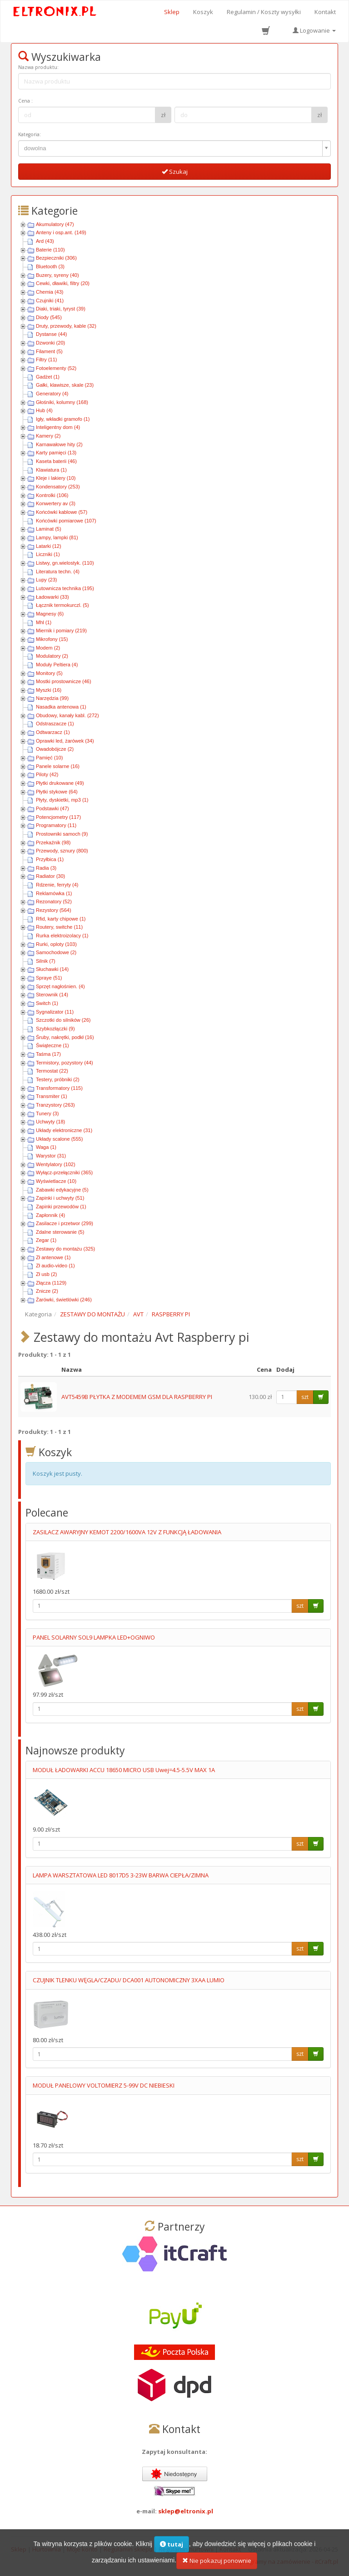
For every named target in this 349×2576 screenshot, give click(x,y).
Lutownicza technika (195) (65, 588)
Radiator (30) (50, 876)
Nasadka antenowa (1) (61, 706)
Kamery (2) (48, 435)
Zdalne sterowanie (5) (60, 1232)
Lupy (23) (46, 579)
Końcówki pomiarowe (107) (66, 520)
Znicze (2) (47, 1291)
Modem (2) (48, 647)
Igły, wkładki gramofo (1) (63, 419)
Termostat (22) (52, 1071)
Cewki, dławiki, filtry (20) (63, 283)
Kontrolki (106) (52, 495)
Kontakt (325, 12)
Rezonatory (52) (54, 901)
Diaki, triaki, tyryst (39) (60, 308)
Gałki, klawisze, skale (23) (65, 385)
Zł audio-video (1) (55, 1265)
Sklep (171, 12)
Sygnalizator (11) (55, 1012)
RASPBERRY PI (171, 1314)
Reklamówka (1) (54, 893)
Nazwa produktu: (38, 67)
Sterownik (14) (52, 994)
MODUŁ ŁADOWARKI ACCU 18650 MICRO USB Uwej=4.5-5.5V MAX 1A (124, 1770)
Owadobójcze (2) (55, 749)
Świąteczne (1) (52, 1045)
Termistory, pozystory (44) (64, 1062)
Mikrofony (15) (52, 639)
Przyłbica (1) (50, 859)
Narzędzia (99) (52, 698)
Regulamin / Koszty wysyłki (264, 12)
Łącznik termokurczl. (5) (62, 605)
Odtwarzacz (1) (53, 732)
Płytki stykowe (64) (57, 791)
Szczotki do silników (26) (63, 1020)
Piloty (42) (47, 774)
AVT (138, 1314)
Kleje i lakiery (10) (55, 478)
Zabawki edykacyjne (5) (62, 1189)
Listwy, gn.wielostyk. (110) (65, 563)
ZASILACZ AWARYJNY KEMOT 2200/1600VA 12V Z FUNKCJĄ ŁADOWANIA (127, 1532)
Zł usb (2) (46, 1274)
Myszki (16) (48, 690)
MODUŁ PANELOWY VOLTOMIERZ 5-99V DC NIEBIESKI (103, 2085)
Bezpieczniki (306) (56, 258)
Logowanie (314, 30)
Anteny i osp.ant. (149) (61, 232)
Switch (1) (47, 1003)
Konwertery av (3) (55, 503)
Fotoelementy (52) (56, 368)
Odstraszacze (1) (55, 723)
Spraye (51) (49, 977)
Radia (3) (46, 868)
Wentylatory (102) (55, 1164)
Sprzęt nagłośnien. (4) (60, 986)
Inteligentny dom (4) (58, 427)
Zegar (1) (46, 1240)
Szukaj (175, 171)
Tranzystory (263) (55, 1105)
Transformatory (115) (59, 1088)
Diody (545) (49, 317)
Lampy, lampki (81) (57, 537)
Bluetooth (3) (50, 266)
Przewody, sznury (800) (62, 850)
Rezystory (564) (53, 910)
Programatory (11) (56, 825)
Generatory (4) (52, 393)
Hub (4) (44, 410)
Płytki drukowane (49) (60, 783)
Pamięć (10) (49, 757)
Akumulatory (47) (55, 224)
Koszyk (203, 12)
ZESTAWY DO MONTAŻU (92, 1314)
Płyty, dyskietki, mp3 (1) (62, 800)
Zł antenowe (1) (53, 1257)
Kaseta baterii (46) (56, 461)
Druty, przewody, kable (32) (66, 326)
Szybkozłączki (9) (55, 1028)
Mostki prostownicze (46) (63, 681)
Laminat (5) (48, 529)
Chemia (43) (50, 292)
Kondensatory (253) (58, 486)
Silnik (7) (45, 961)
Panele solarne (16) (58, 766)
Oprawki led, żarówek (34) (65, 741)
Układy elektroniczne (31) (64, 1130)
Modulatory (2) (52, 656)
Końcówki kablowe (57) (61, 512)
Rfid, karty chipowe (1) (60, 918)
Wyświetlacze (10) (56, 1181)
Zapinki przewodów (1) (61, 1206)
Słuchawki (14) (52, 969)
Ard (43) (45, 241)
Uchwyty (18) (50, 1121)
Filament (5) (49, 351)
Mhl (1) (43, 622)
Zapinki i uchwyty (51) (60, 1198)
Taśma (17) (48, 1054)
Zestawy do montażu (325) (65, 1248)
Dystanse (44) (51, 334)
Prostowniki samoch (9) (62, 834)
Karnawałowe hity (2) (59, 444)
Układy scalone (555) (59, 1139)
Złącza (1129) (51, 1283)
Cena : (25, 101)
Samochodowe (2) (56, 952)
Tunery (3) (47, 1113)
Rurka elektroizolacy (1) (62, 935)
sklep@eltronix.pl (185, 2511)
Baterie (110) (50, 249)
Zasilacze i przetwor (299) (64, 1223)
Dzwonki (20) (50, 342)
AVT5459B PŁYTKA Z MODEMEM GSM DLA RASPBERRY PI (136, 1397)
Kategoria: (29, 134)
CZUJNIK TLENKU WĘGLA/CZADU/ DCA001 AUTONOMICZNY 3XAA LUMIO (128, 1980)
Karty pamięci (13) (56, 452)
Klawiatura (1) (51, 470)
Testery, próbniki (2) (58, 1079)
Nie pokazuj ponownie (216, 2560)
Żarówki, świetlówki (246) (64, 1299)
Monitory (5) (49, 673)
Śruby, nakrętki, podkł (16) (65, 1037)
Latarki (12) (48, 546)
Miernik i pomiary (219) (61, 630)
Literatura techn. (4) (58, 571)
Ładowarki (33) (52, 597)
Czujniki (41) (50, 300)
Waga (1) (46, 1147)
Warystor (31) (51, 1155)
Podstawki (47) (52, 808)
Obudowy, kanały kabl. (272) (67, 715)
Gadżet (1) (48, 376)
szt (305, 1397)
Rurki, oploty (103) (56, 944)
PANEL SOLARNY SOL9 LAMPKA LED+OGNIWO (94, 1637)
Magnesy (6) (50, 613)
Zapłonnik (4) (50, 1215)
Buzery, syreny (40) (57, 275)
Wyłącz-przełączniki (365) (64, 1172)
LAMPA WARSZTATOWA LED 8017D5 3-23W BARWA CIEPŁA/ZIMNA (121, 1875)
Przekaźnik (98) (53, 842)
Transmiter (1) (51, 1096)
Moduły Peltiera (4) (57, 664)
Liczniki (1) (48, 554)
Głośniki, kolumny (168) (62, 402)
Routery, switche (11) (59, 927)
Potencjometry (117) (58, 817)
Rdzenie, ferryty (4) (57, 884)
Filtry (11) (46, 359)
